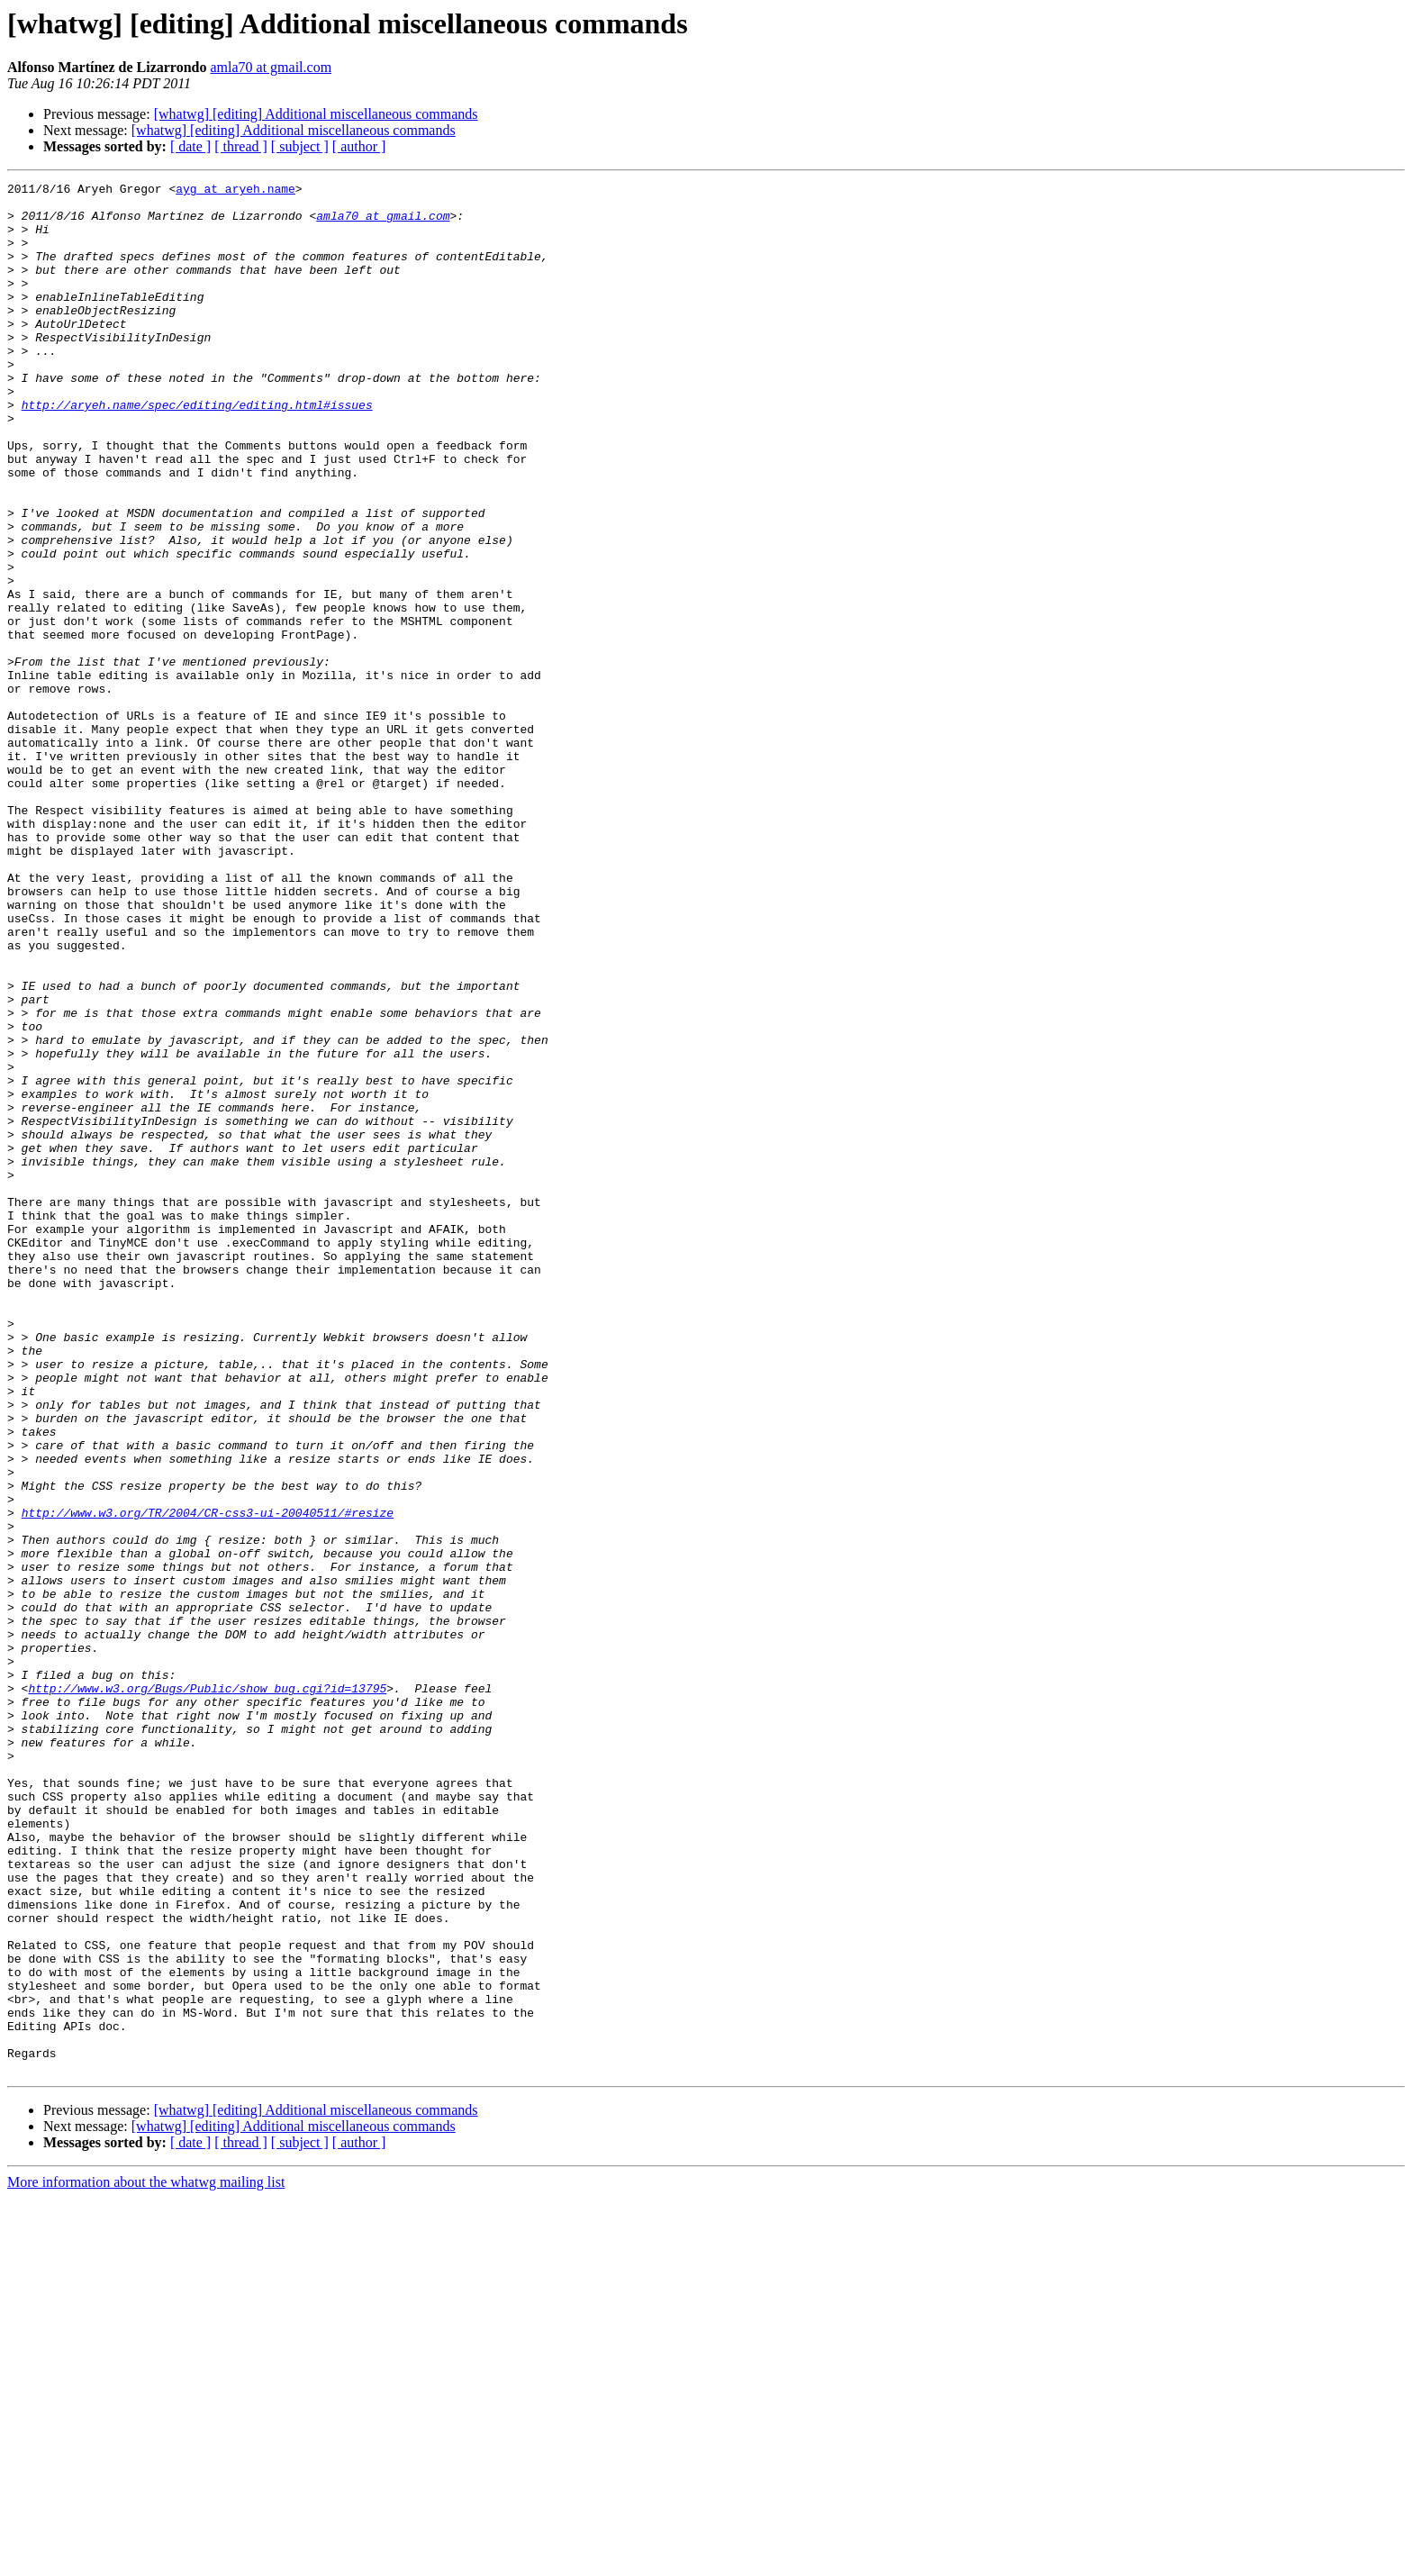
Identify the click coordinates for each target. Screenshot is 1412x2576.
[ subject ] (300, 146)
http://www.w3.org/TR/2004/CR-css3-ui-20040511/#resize (208, 1780)
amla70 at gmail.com (270, 67)
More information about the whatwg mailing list (146, 2560)
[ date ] (190, 146)
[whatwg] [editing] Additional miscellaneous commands (316, 114)
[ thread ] (240, 146)
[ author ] (359, 146)
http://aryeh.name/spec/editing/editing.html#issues (197, 450)
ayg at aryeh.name (235, 191)
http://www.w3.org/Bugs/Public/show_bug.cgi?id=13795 (207, 1990)
